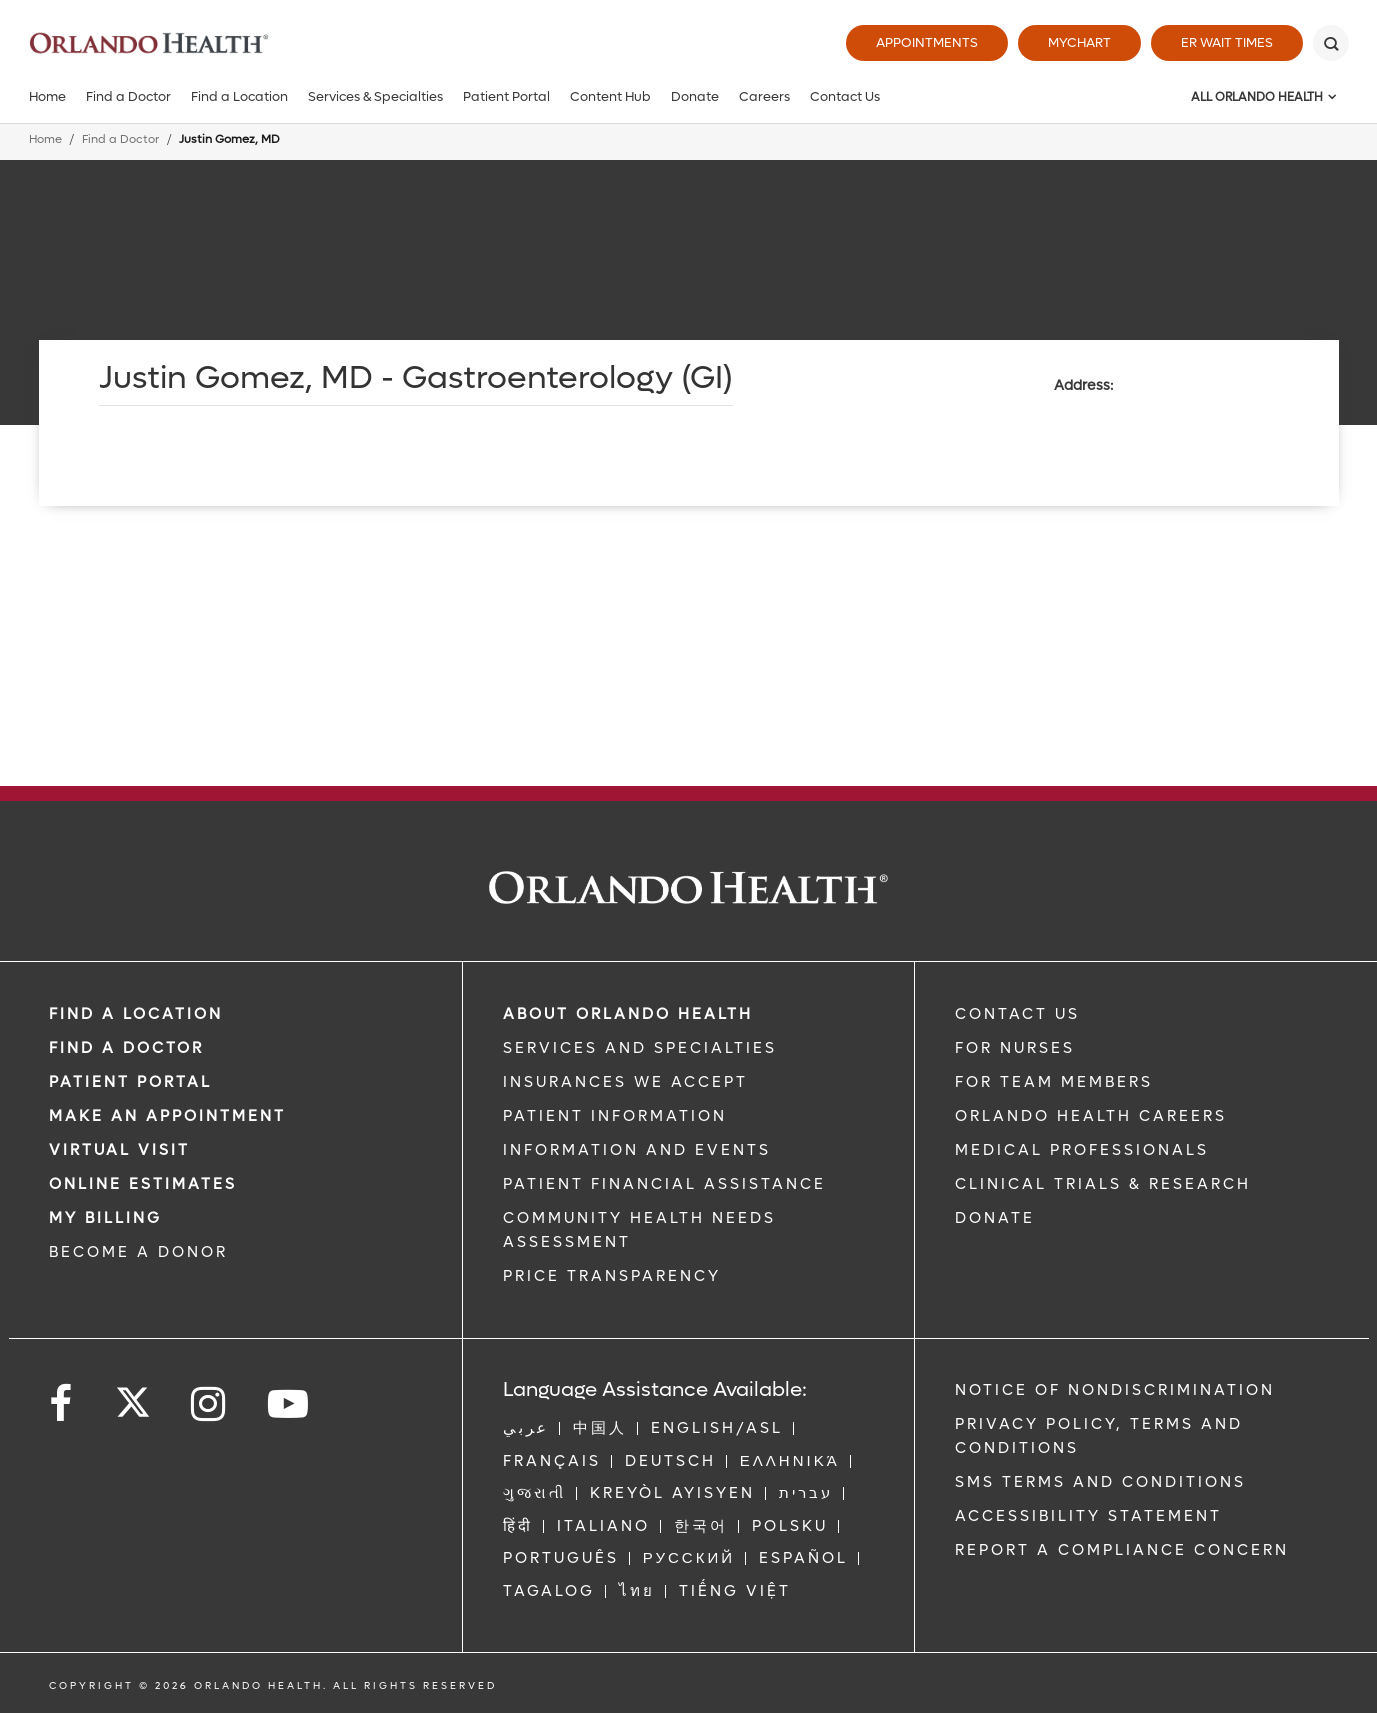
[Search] (1331, 43)
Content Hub (610, 96)
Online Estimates (143, 1184)
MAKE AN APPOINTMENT (167, 1116)
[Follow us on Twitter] (133, 1396)
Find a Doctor (128, 96)
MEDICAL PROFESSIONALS (1082, 1150)
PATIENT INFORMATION (615, 1116)
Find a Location (239, 96)
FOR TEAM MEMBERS (1054, 1082)
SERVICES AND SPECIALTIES (640, 1048)
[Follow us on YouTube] (289, 1404)
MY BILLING (105, 1218)
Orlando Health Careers (1091, 1116)
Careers (764, 96)
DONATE (995, 1218)
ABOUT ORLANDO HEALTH (628, 1014)
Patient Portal (506, 96)
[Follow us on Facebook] (62, 1404)
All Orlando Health (1257, 97)
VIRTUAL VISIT (119, 1150)
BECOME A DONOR (138, 1252)
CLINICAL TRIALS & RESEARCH (1103, 1184)
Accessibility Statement (1088, 1516)
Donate (695, 96)
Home (47, 96)
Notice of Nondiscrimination (1115, 1390)
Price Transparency (612, 1276)
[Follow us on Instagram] (209, 1404)
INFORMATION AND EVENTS (637, 1150)
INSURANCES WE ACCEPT (625, 1082)
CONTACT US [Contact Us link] (1017, 1014)
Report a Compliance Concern (1122, 1550)
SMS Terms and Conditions (1100, 1482)
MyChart (1079, 42)
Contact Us (845, 96)
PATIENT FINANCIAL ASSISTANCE (664, 1184)
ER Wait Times (1227, 42)
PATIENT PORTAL (130, 1082)
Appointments (927, 42)
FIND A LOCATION (136, 1014)
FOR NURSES (1015, 1048)
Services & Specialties (375, 96)
